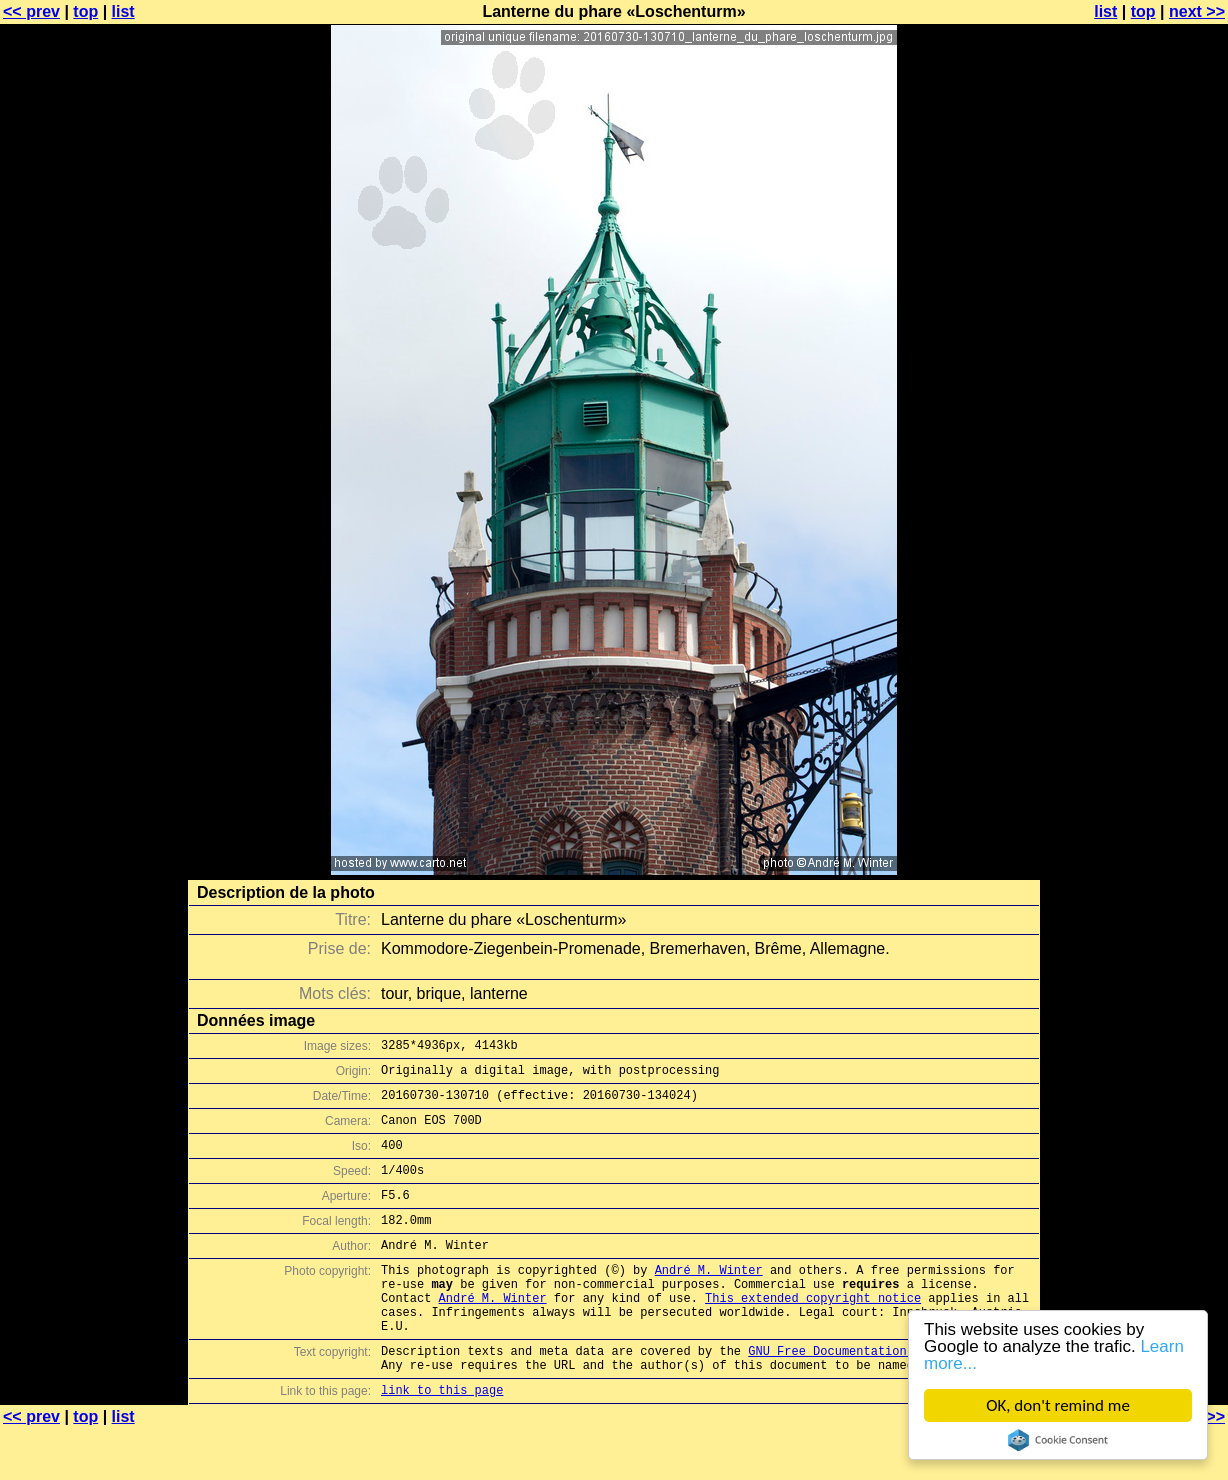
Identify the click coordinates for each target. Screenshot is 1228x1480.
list (123, 11)
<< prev (31, 11)
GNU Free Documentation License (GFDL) (881, 1395)
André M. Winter (709, 1299)
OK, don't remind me (1058, 1405)
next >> (1197, 11)
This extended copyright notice (813, 1333)
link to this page (442, 1440)
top (85, 11)
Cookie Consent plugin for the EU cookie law (1058, 1440)
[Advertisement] (1147, 495)
